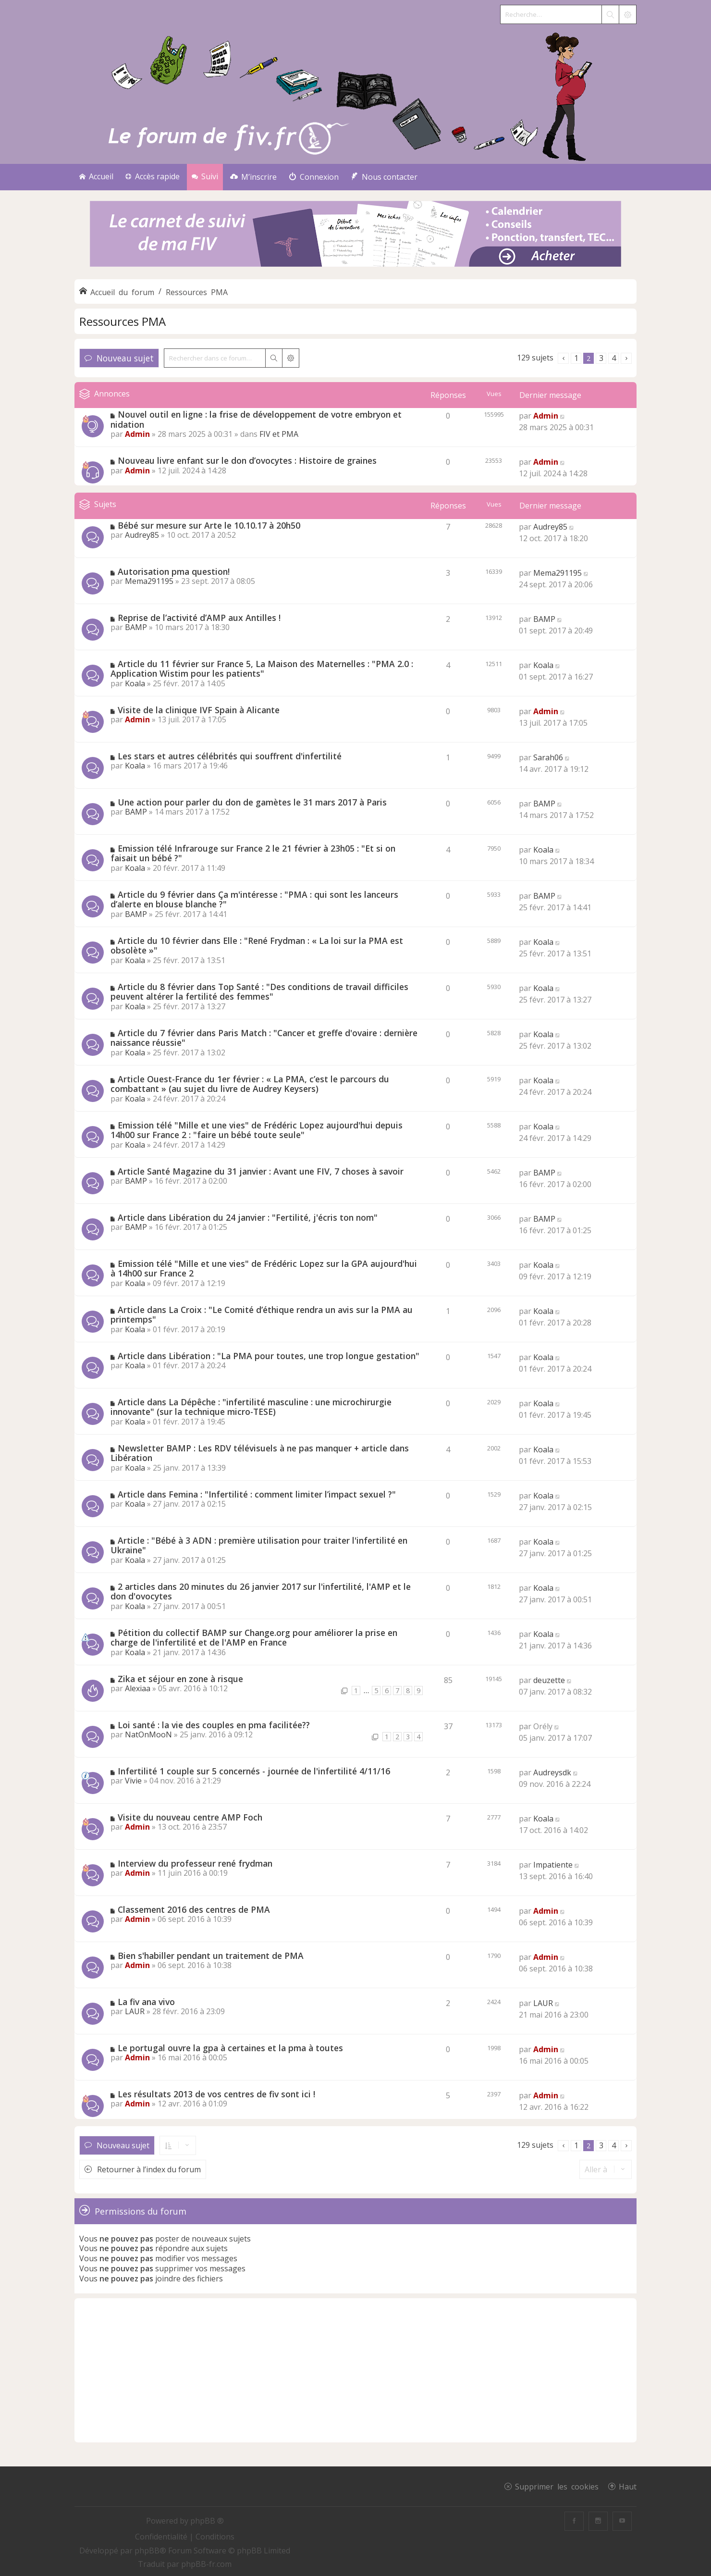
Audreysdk (552, 1772)
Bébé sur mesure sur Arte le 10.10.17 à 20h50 (209, 525)
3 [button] (601, 358)
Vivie (133, 1780)
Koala (135, 683)
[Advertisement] (355, 2370)
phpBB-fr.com (206, 2564)
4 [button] (614, 358)
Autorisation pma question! (174, 571)
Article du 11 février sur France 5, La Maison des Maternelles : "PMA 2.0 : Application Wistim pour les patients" (261, 669)
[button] (563, 358)
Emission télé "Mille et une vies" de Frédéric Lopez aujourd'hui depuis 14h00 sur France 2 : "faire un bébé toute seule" (256, 1130)
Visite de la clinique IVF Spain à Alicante (199, 710)
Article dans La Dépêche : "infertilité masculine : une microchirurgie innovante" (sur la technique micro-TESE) (251, 1407)
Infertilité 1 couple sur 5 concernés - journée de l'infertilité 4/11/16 (254, 1771)
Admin (137, 434)
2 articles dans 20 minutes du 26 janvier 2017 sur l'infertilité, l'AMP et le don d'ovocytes (260, 1591)
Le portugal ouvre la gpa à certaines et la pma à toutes (230, 2048)
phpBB (147, 2550)
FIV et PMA (278, 434)
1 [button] (576, 358)
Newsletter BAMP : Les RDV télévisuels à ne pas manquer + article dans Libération (259, 1453)
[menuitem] (253, 177)
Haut (628, 2486)
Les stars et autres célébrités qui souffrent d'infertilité (230, 756)
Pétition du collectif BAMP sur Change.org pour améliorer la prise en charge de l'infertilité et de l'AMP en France (253, 1637)
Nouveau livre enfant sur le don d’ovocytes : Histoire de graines (247, 460)
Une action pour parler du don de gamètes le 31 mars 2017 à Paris (252, 802)
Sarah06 (548, 757)
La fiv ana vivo (146, 2001)
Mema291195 (149, 581)
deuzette (549, 1680)
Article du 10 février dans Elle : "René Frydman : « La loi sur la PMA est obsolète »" (256, 945)
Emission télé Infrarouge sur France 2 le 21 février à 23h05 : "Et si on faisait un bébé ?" (252, 853)
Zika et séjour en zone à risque (180, 1678)
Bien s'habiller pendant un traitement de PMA (211, 1955)
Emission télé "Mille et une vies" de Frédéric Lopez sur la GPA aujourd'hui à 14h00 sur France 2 (263, 1268)
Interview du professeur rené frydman (195, 1863)
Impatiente (553, 1864)
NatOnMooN (148, 1734)
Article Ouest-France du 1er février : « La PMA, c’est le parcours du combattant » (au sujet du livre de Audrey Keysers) (249, 1084)
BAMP (136, 627)
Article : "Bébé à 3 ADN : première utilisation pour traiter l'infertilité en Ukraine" (258, 1545)
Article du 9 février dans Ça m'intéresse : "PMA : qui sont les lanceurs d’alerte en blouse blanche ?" (254, 899)
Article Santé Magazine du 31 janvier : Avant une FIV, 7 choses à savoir (261, 1171)
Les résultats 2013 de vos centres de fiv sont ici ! (216, 2094)
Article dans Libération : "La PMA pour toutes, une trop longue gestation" (268, 1356)
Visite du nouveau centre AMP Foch (190, 1817)
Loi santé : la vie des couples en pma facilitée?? (214, 1725)
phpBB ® (207, 2520)
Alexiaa (137, 1688)
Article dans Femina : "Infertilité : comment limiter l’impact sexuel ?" (257, 1494)
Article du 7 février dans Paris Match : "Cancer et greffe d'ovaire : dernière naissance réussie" (263, 1038)
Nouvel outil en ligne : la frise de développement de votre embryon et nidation (256, 419)
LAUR (135, 2011)
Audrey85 (142, 535)
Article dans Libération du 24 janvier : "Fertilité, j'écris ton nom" (248, 1217)
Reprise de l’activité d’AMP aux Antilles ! (199, 617)
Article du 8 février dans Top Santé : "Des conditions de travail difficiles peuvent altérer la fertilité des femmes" (259, 992)
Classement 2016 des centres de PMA (194, 1909)
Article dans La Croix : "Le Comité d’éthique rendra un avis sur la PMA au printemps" (261, 1314)
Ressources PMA (122, 321)
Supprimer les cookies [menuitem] (557, 2486)
